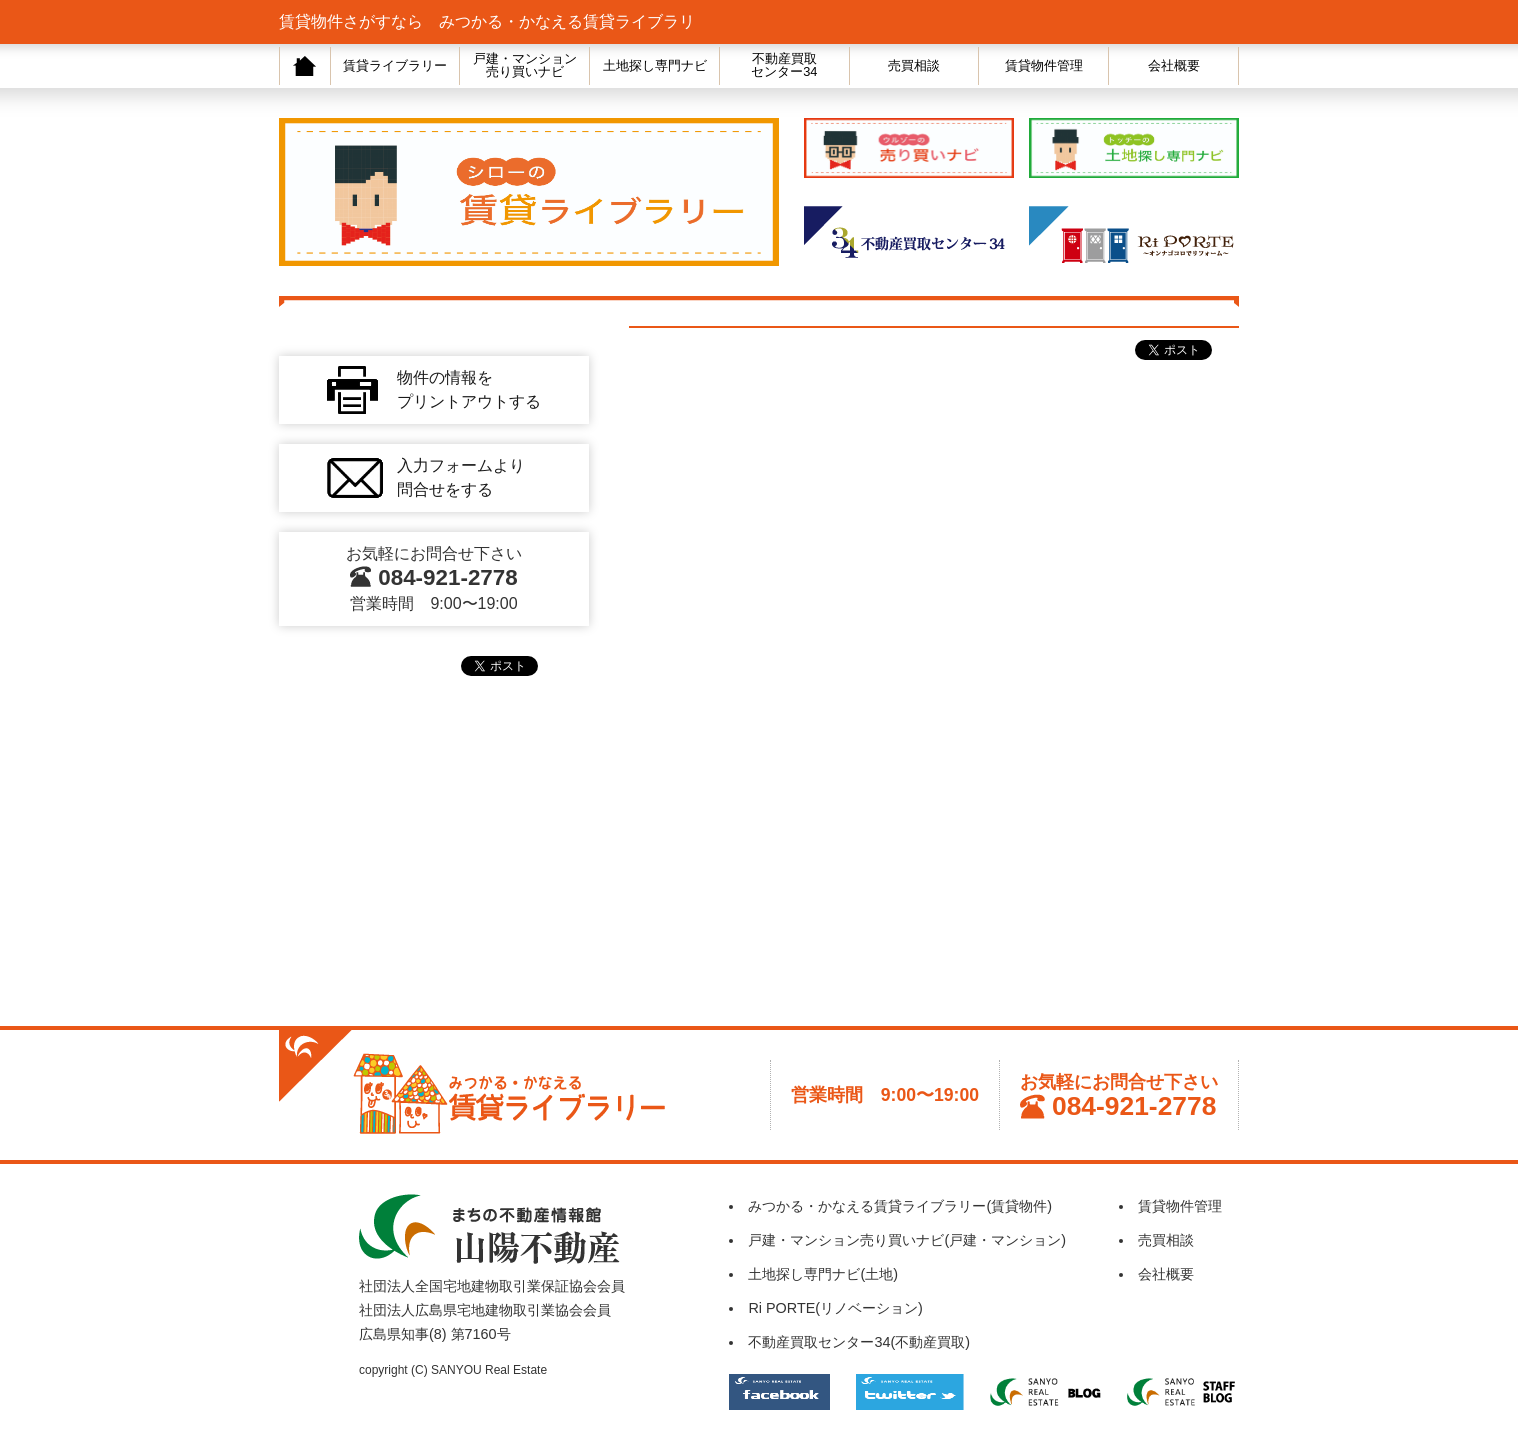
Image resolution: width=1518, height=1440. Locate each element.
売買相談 (914, 65)
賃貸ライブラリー (395, 65)
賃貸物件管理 (1044, 65)
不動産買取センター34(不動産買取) (859, 1342)
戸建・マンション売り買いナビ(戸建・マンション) (907, 1240)
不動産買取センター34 (784, 65)
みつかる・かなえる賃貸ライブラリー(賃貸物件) (900, 1206)
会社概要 (1174, 65)
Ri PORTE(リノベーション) (835, 1308)
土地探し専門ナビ (655, 65)
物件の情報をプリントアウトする (469, 389)
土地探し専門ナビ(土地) (823, 1274)
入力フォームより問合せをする (461, 477)
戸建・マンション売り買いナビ (525, 65)
